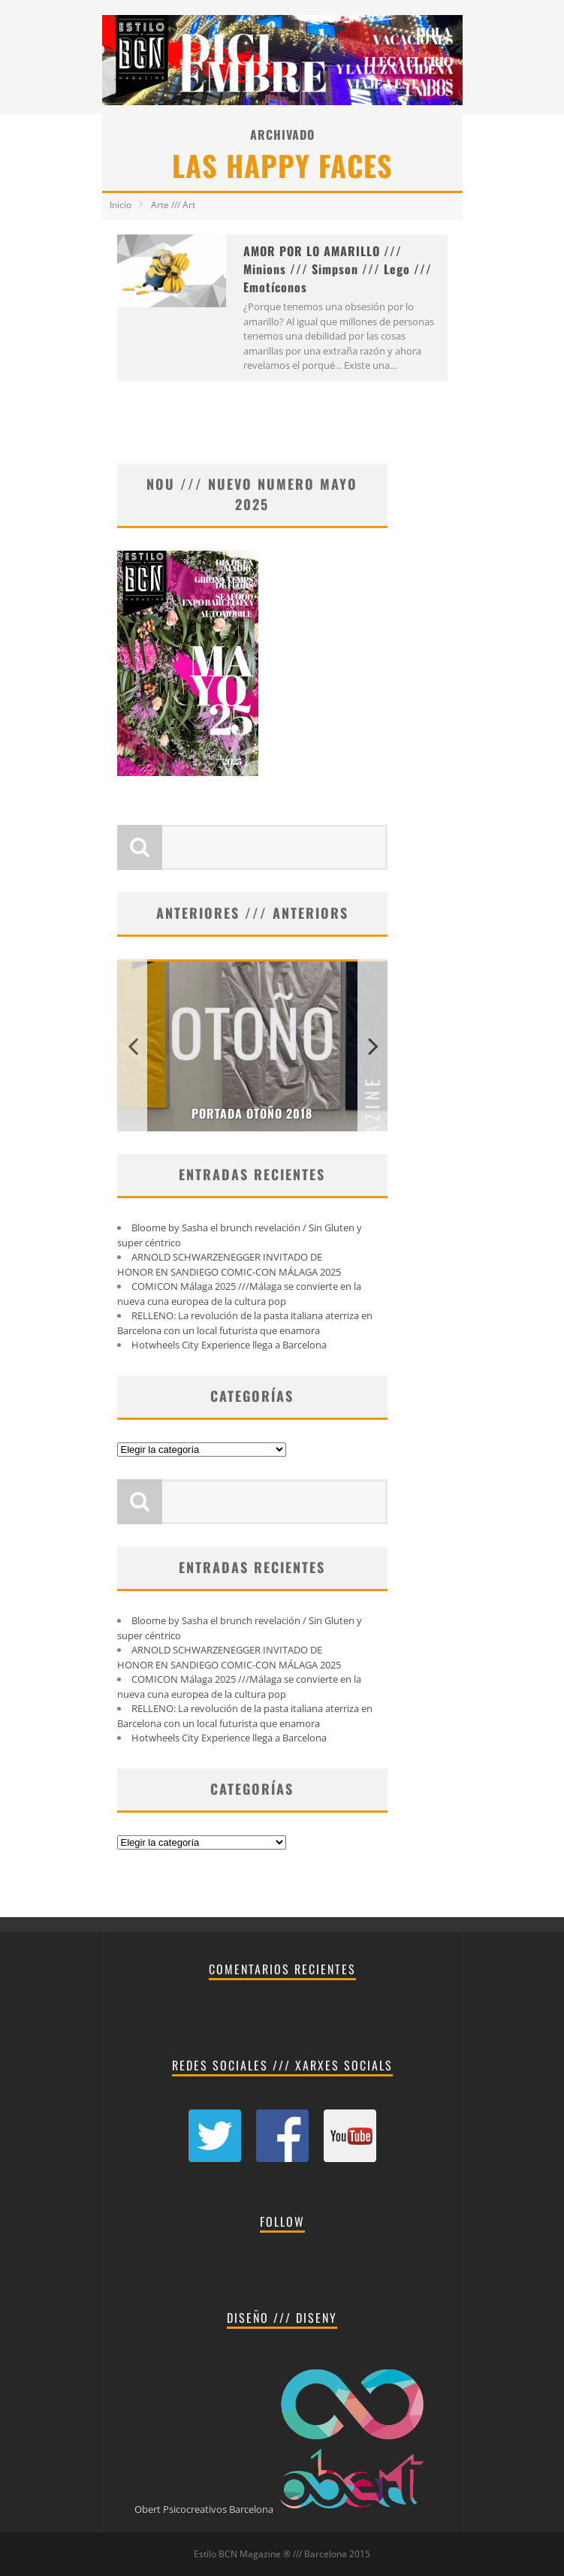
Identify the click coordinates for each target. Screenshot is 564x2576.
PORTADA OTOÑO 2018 (252, 1113)
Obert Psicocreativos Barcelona (203, 2509)
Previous (132, 1045)
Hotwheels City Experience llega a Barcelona (229, 1344)
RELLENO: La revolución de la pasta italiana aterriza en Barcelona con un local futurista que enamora (244, 1323)
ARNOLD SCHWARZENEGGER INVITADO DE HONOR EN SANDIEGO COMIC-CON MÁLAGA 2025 (229, 1264)
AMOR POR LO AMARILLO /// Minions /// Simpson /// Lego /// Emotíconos (337, 269)
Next (372, 1045)
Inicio (120, 204)
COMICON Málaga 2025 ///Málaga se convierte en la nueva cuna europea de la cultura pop (239, 1293)
